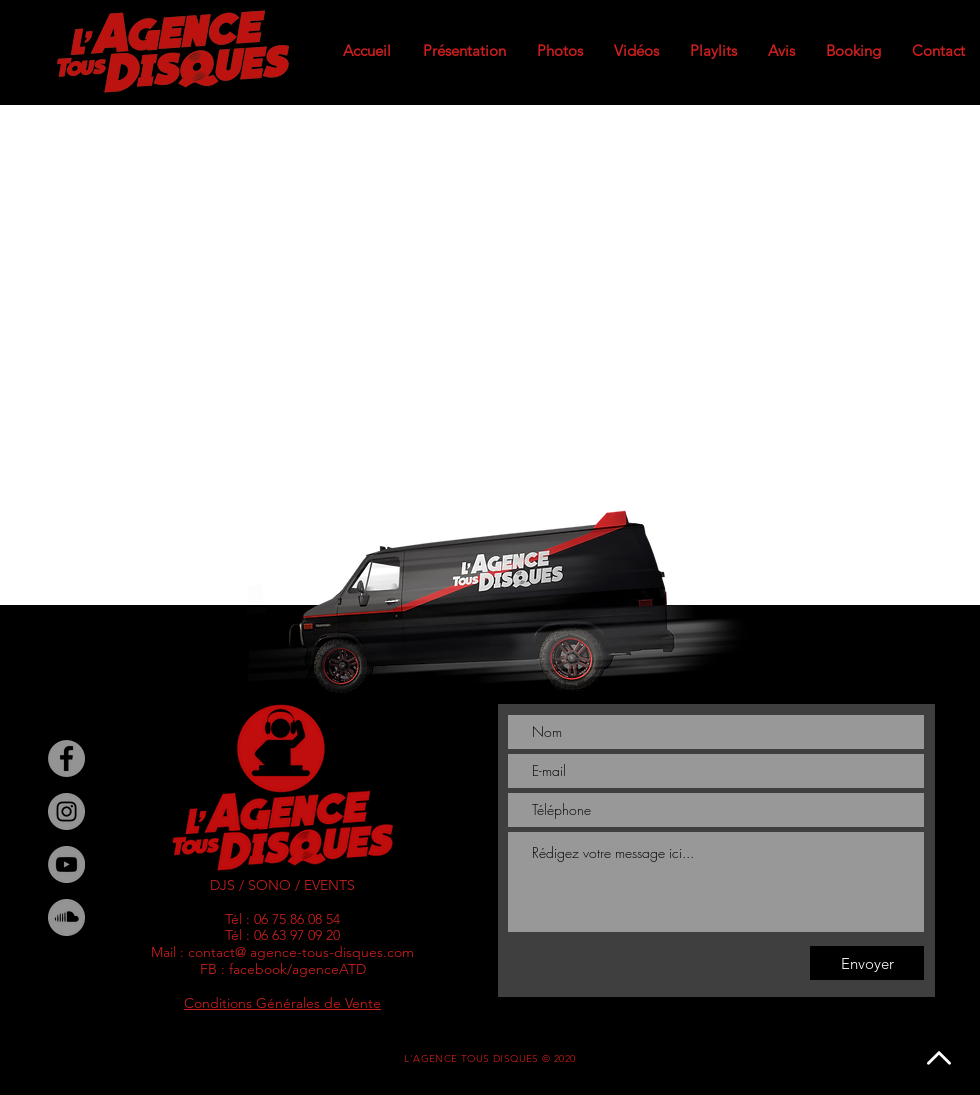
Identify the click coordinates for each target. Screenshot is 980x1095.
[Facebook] (66, 758)
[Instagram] (66, 811)
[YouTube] (66, 864)
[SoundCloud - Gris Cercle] (66, 917)
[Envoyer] (867, 963)
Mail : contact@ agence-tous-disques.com (282, 952)
